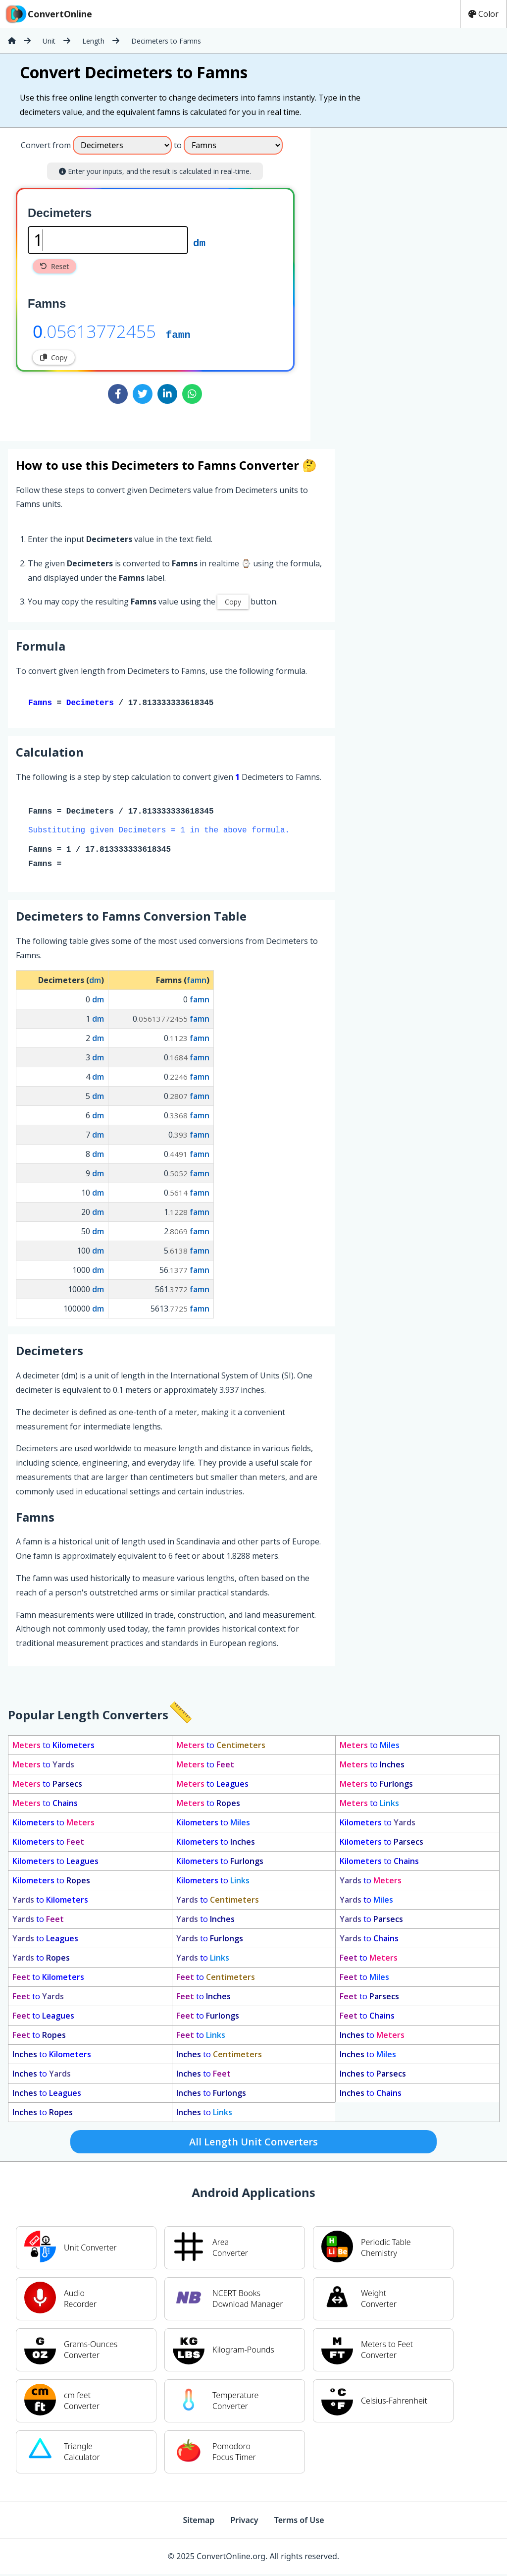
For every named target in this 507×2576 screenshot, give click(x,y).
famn (178, 334)
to (53, 1747)
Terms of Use (299, 2522)
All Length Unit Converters (253, 2143)
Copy (53, 357)
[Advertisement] (392, 280)
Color (483, 13)
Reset (54, 266)
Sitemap (198, 2522)
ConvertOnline (48, 14)
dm (199, 242)
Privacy (244, 2522)
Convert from (46, 145)
